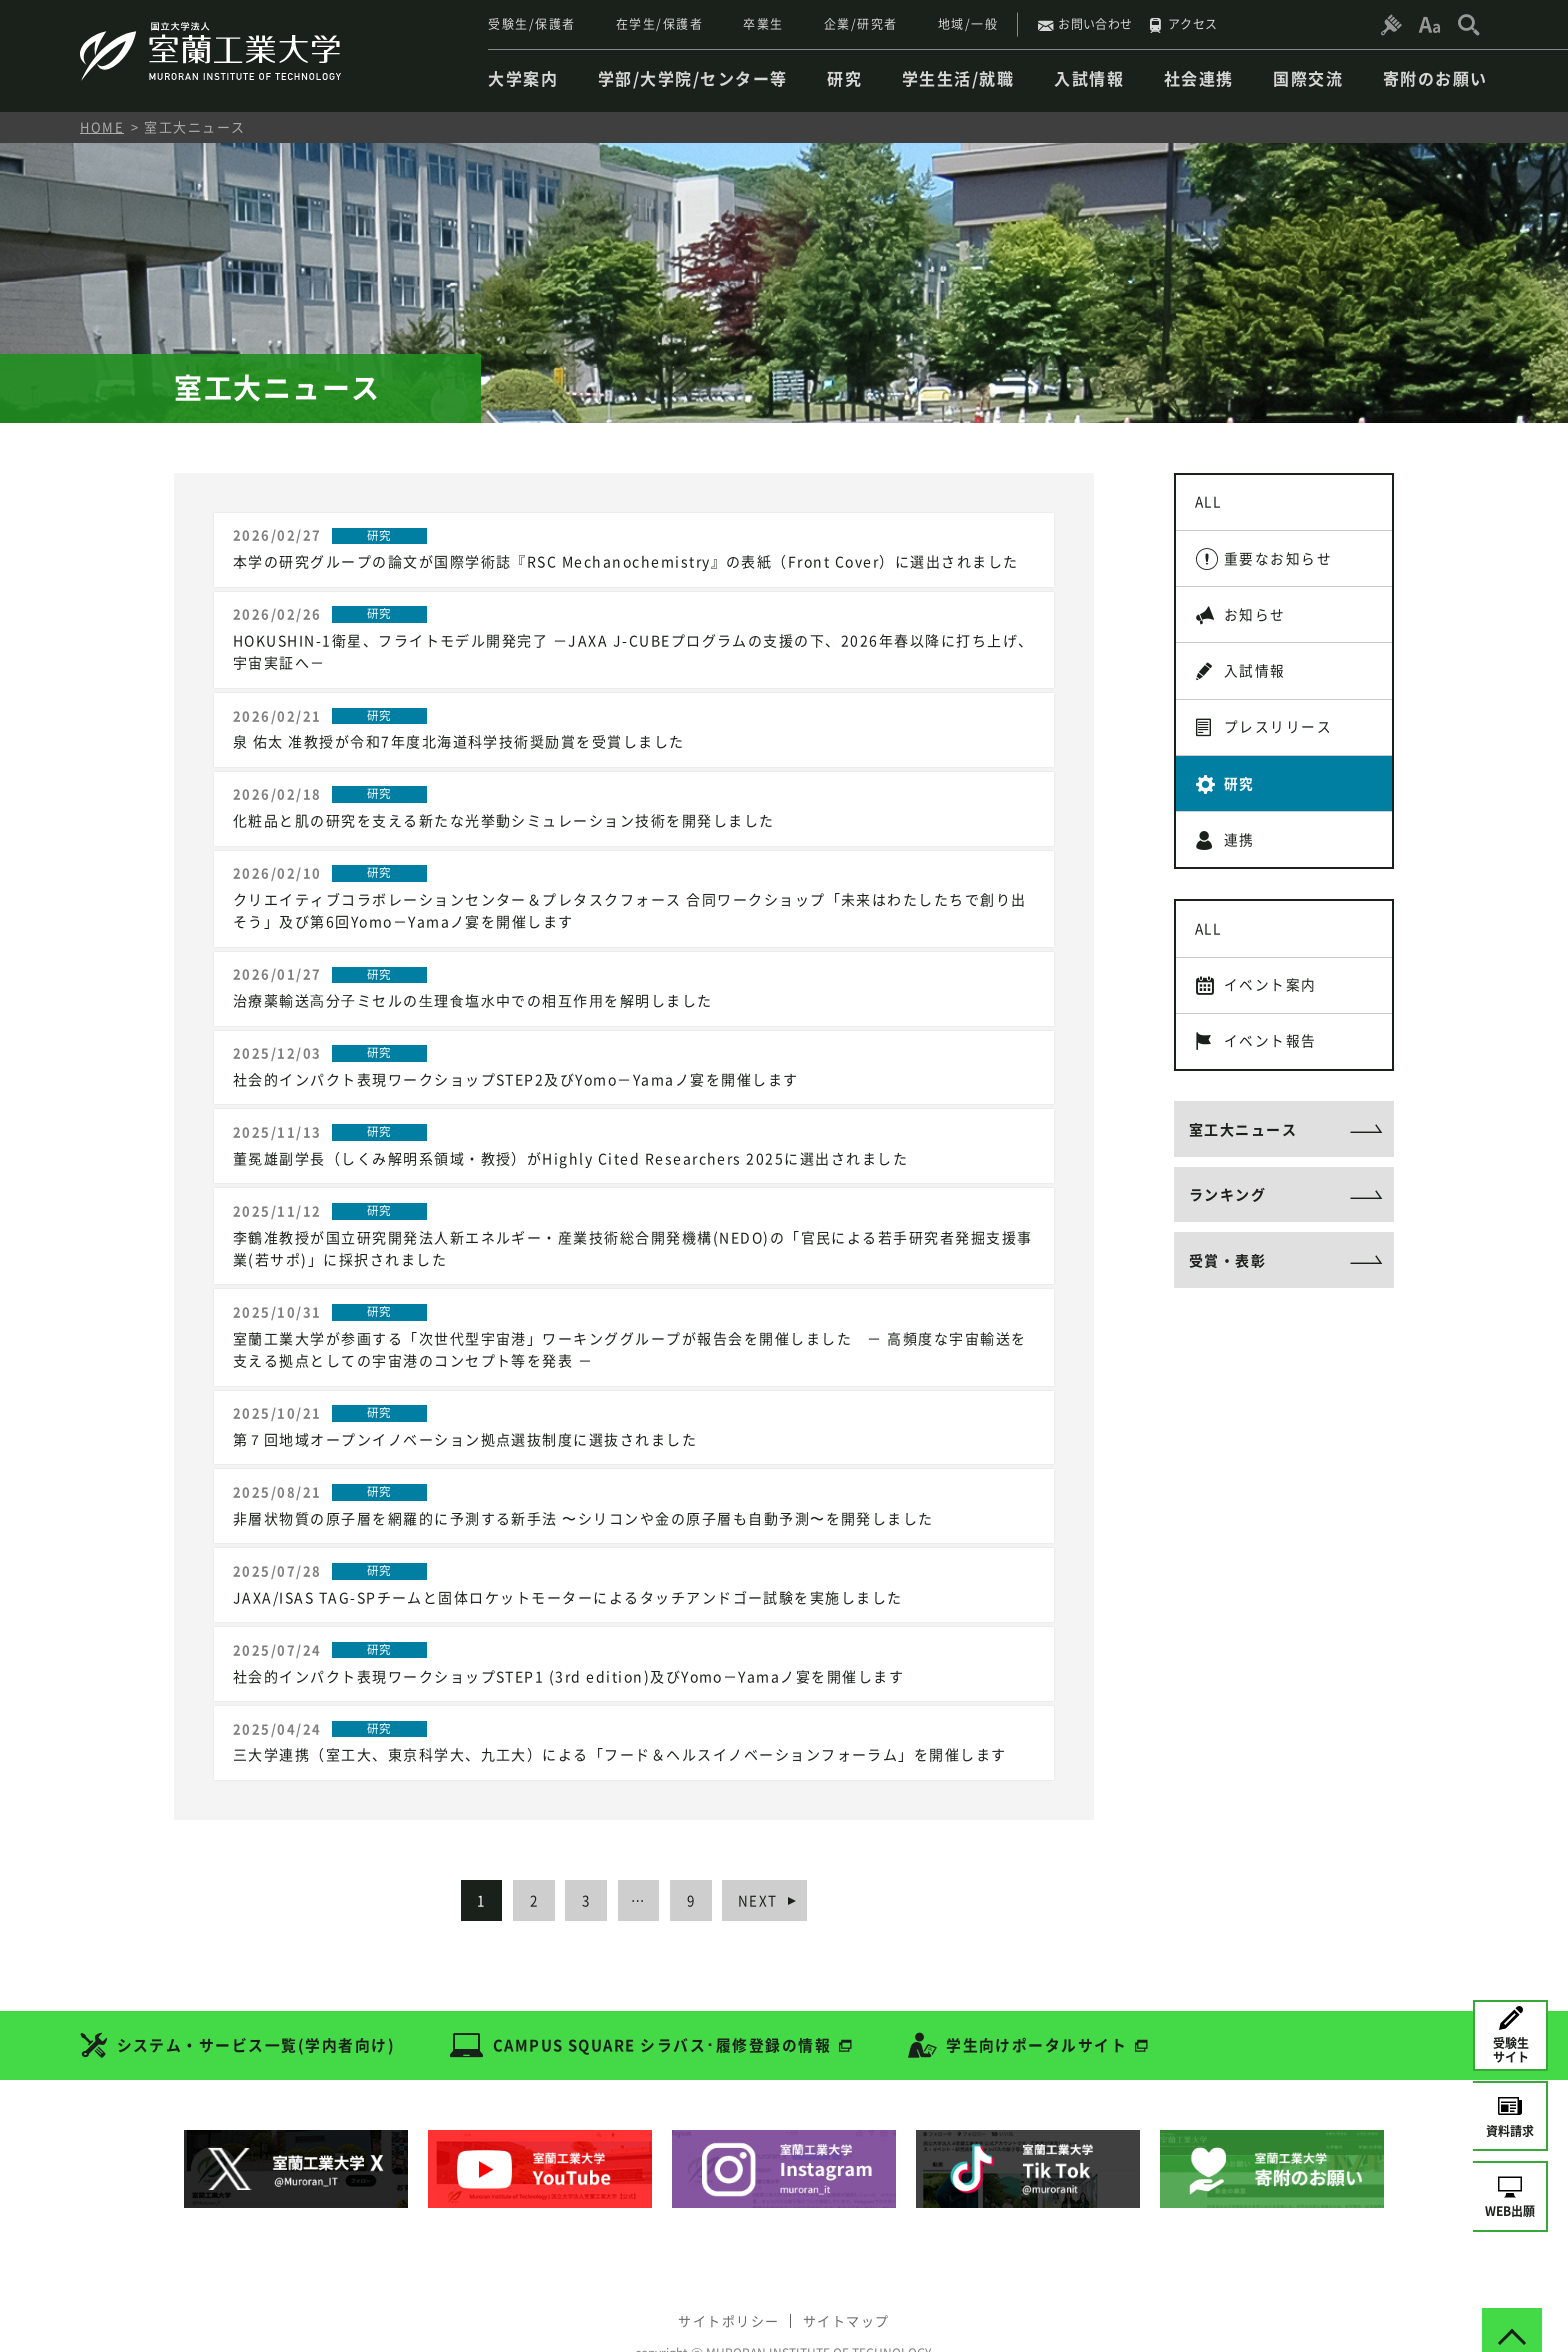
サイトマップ (849, 2279)
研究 (1241, 801)
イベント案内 (1272, 1012)
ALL (1211, 504)
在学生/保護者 (660, 24)
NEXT (769, 1862)
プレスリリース (1280, 741)
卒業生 (763, 24)
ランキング (1228, 1230)
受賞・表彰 (1228, 1298)
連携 (1241, 860)
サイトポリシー (726, 2279)
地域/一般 (968, 24)
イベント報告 (1272, 1071)
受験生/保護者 (532, 24)
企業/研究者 (861, 24)
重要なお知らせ (1280, 563)
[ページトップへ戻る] (1512, 2296)
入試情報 (1257, 682)
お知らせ (1257, 623)
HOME (102, 126)
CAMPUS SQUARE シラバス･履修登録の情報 (664, 2007)
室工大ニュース (1243, 1162)
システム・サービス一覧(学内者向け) (256, 2007)
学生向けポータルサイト (1041, 2007)
